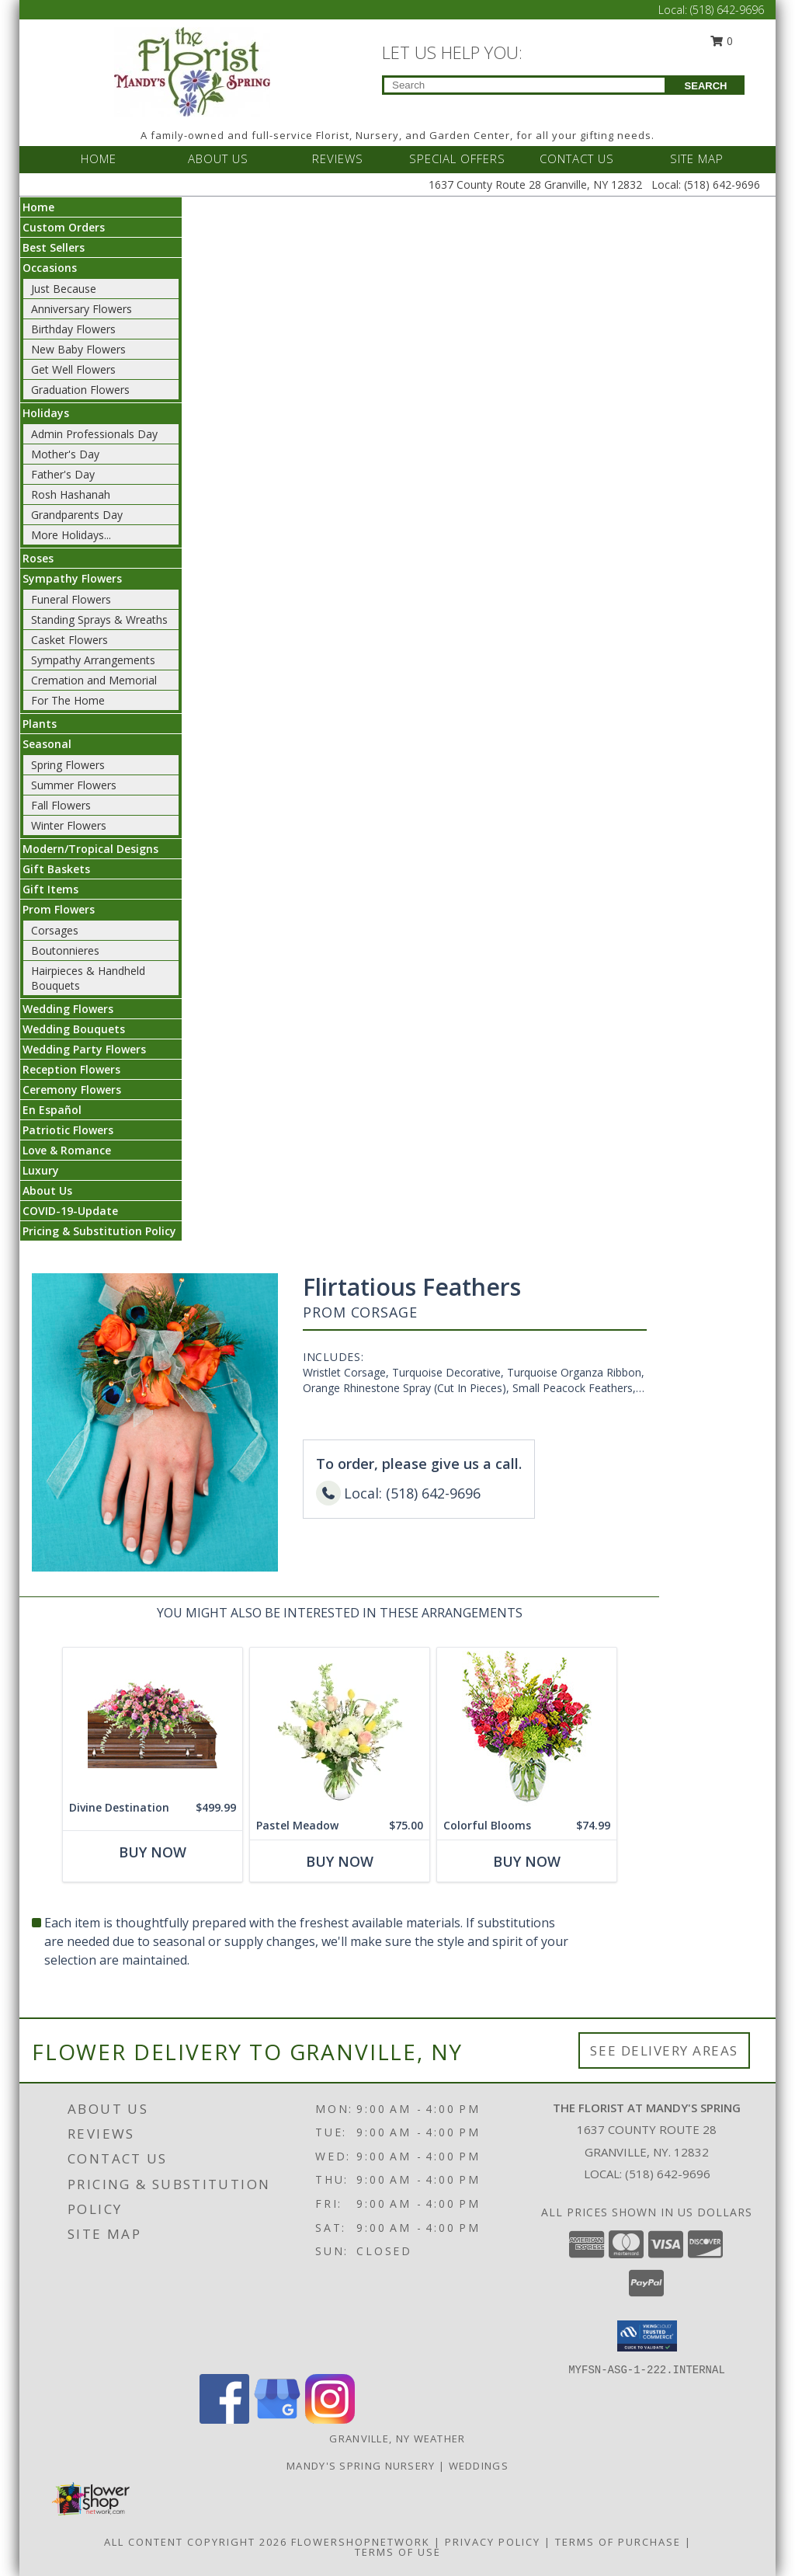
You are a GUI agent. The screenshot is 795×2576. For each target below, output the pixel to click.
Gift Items (50, 889)
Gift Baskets (56, 869)
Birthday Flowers (73, 329)
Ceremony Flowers (72, 1089)
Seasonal (47, 743)
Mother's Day (65, 454)
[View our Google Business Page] (277, 2419)
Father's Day (63, 474)
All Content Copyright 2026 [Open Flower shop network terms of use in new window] (195, 2542)
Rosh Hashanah (70, 494)
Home (38, 207)
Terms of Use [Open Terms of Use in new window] (398, 2552)
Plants (40, 723)
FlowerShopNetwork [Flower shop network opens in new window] (360, 2542)
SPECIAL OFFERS (457, 158)
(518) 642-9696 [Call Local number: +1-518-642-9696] (727, 9)
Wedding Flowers (68, 1008)
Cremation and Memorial (94, 680)
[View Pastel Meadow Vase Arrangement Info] (339, 1730)
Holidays (46, 413)
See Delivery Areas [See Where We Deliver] (664, 2050)
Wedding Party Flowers (84, 1049)
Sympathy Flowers (72, 578)
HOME (98, 158)
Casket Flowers (69, 639)
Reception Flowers (71, 1069)
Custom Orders (64, 227)
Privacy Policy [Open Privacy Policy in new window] (492, 2542)
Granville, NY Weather (397, 2438)
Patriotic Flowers (68, 1130)
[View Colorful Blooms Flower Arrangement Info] (526, 1730)
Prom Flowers (59, 909)
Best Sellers (54, 247)
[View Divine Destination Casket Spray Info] (152, 1721)
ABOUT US (218, 158)
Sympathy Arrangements (93, 660)
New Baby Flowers (78, 349)
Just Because (63, 288)
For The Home (68, 700)
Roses (38, 558)
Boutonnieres (65, 950)
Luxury (41, 1170)
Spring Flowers (68, 764)
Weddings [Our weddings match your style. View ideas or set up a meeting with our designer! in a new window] (479, 2466)
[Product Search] (524, 85)
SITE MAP (697, 158)
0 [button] (722, 40)
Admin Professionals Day (94, 433)
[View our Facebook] (224, 2419)
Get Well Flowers (73, 369)
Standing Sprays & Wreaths (99, 619)
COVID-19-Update (70, 1210)
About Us (47, 1190)
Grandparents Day (77, 514)
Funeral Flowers (71, 599)
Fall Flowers (61, 805)
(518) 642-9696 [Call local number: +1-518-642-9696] (667, 2173)
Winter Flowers (68, 825)
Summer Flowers (73, 785)
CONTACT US (577, 158)
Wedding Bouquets (74, 1029)
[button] (647, 2335)
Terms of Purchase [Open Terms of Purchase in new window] (618, 2542)
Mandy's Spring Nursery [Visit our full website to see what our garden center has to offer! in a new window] (362, 2466)
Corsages (54, 930)
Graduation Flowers (80, 389)
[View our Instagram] (330, 2419)
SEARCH (706, 86)
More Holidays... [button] (71, 534)
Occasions (50, 267)
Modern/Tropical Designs (90, 848)
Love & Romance (67, 1150)
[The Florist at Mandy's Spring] (192, 70)
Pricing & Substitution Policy (99, 1231)
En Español (52, 1109)
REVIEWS (337, 158)
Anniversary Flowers (81, 308)
